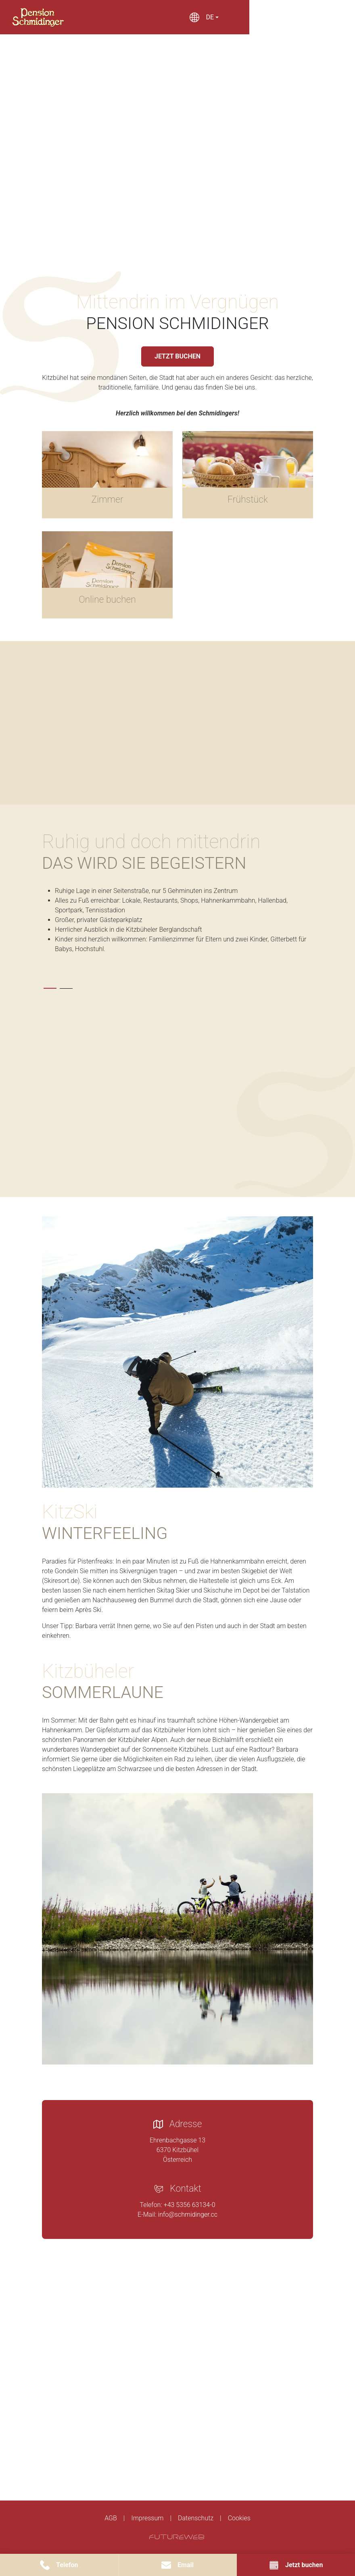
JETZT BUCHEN (177, 356)
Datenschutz (195, 2518)
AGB (110, 2518)
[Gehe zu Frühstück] (247, 474)
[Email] (178, 2565)
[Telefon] (59, 2565)
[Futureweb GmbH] (177, 2537)
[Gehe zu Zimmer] (107, 474)
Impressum (147, 2518)
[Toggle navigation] (308, 17)
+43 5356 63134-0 (189, 2205)
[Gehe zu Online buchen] (107, 574)
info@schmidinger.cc (187, 2214)
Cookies (239, 2518)
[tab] (50, 988)
